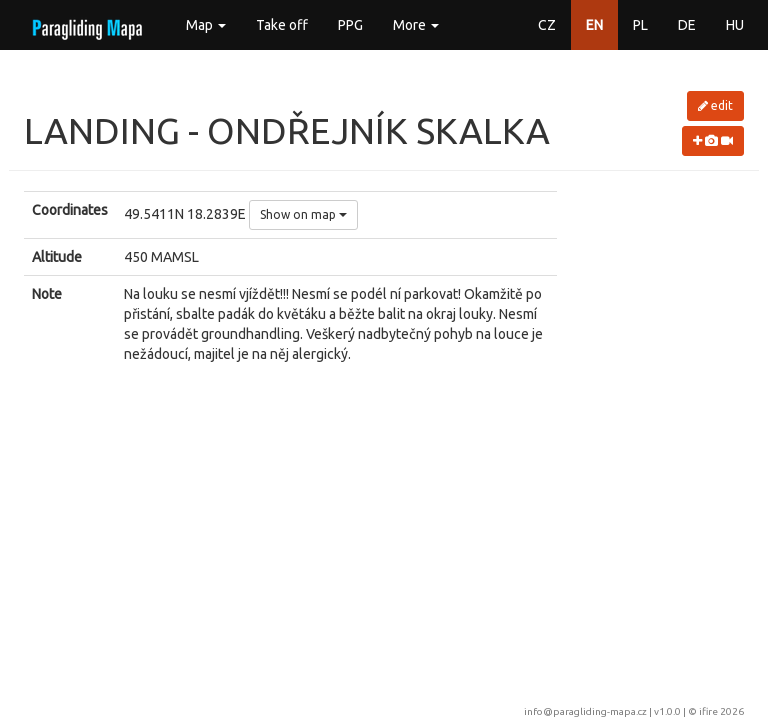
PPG (350, 25)
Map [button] (206, 25)
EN (594, 25)
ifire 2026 (721, 711)
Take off (282, 25)
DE (687, 25)
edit (715, 105)
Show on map (303, 214)
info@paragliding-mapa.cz (585, 711)
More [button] (416, 25)
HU (735, 25)
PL (640, 25)
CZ (547, 25)
